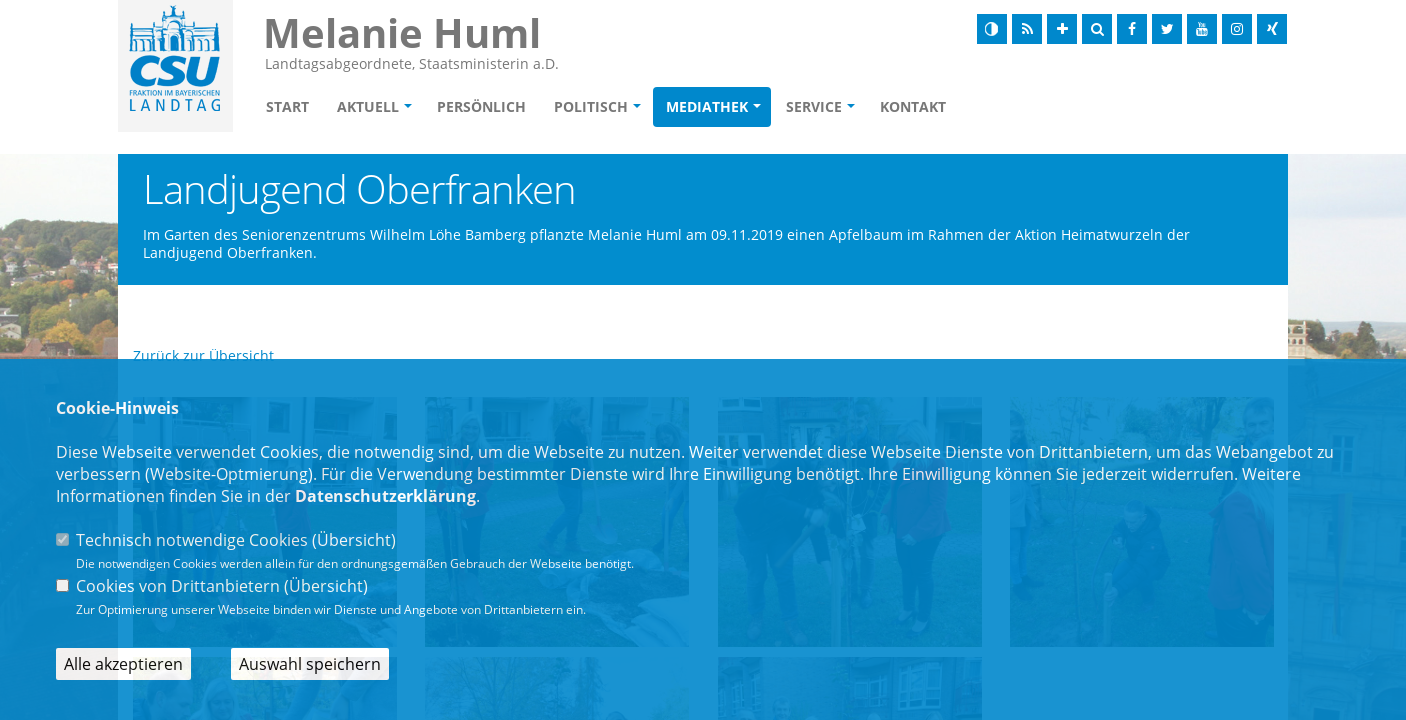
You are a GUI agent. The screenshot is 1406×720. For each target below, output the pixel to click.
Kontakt (913, 106)
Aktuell (368, 106)
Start (287, 106)
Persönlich (481, 106)
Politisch (591, 106)
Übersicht (354, 540)
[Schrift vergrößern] (1062, 29)
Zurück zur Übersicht (203, 355)
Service (814, 106)
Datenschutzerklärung (385, 496)
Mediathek (707, 106)
